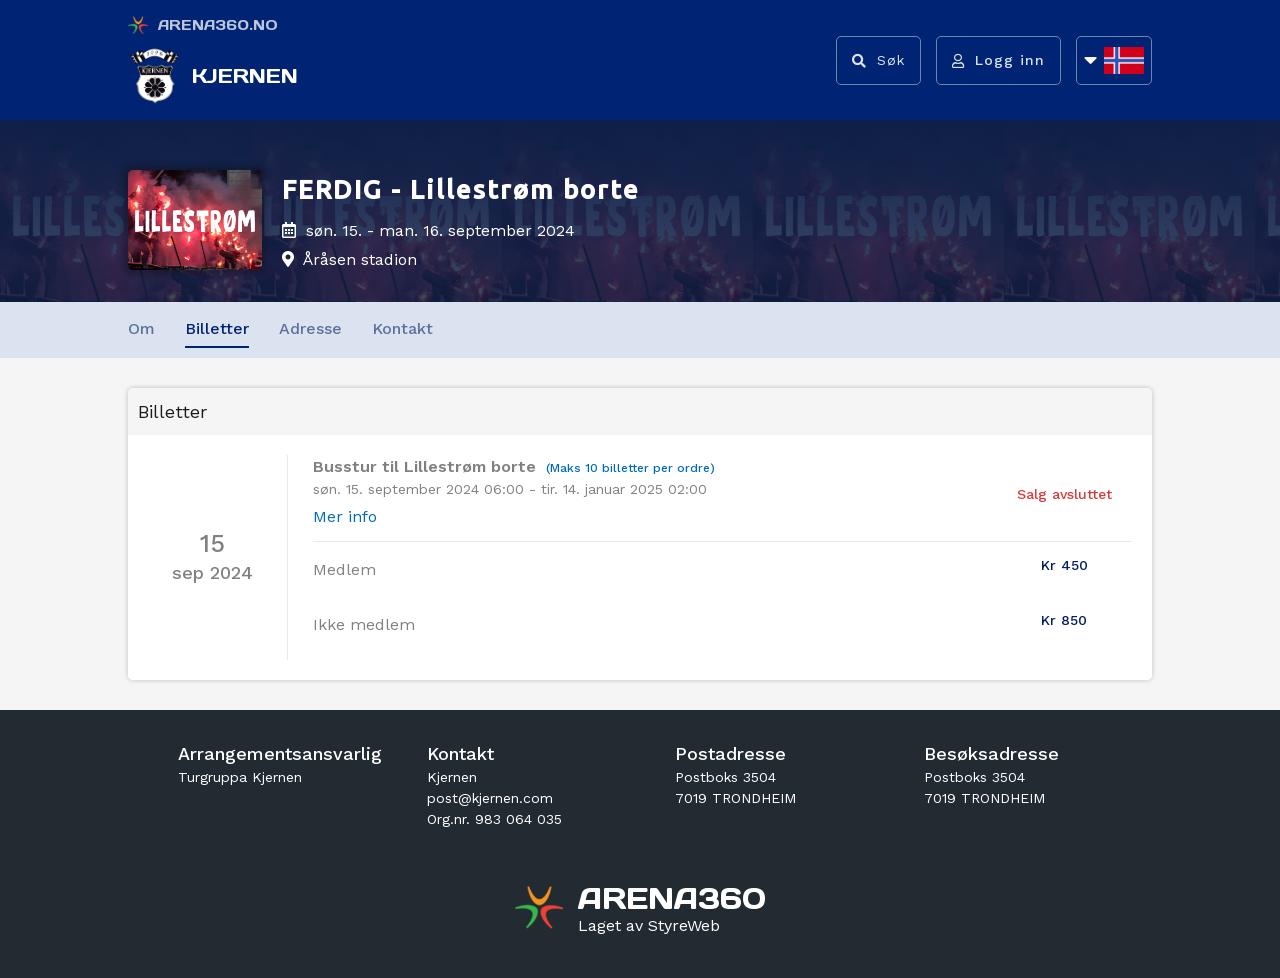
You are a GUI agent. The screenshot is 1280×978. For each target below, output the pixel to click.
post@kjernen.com (490, 798)
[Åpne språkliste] (1114, 60)
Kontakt (402, 328)
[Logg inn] (998, 60)
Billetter (217, 328)
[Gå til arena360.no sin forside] (541, 910)
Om (141, 328)
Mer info (345, 516)
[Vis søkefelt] (878, 60)
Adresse (310, 328)
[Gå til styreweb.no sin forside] (649, 926)
